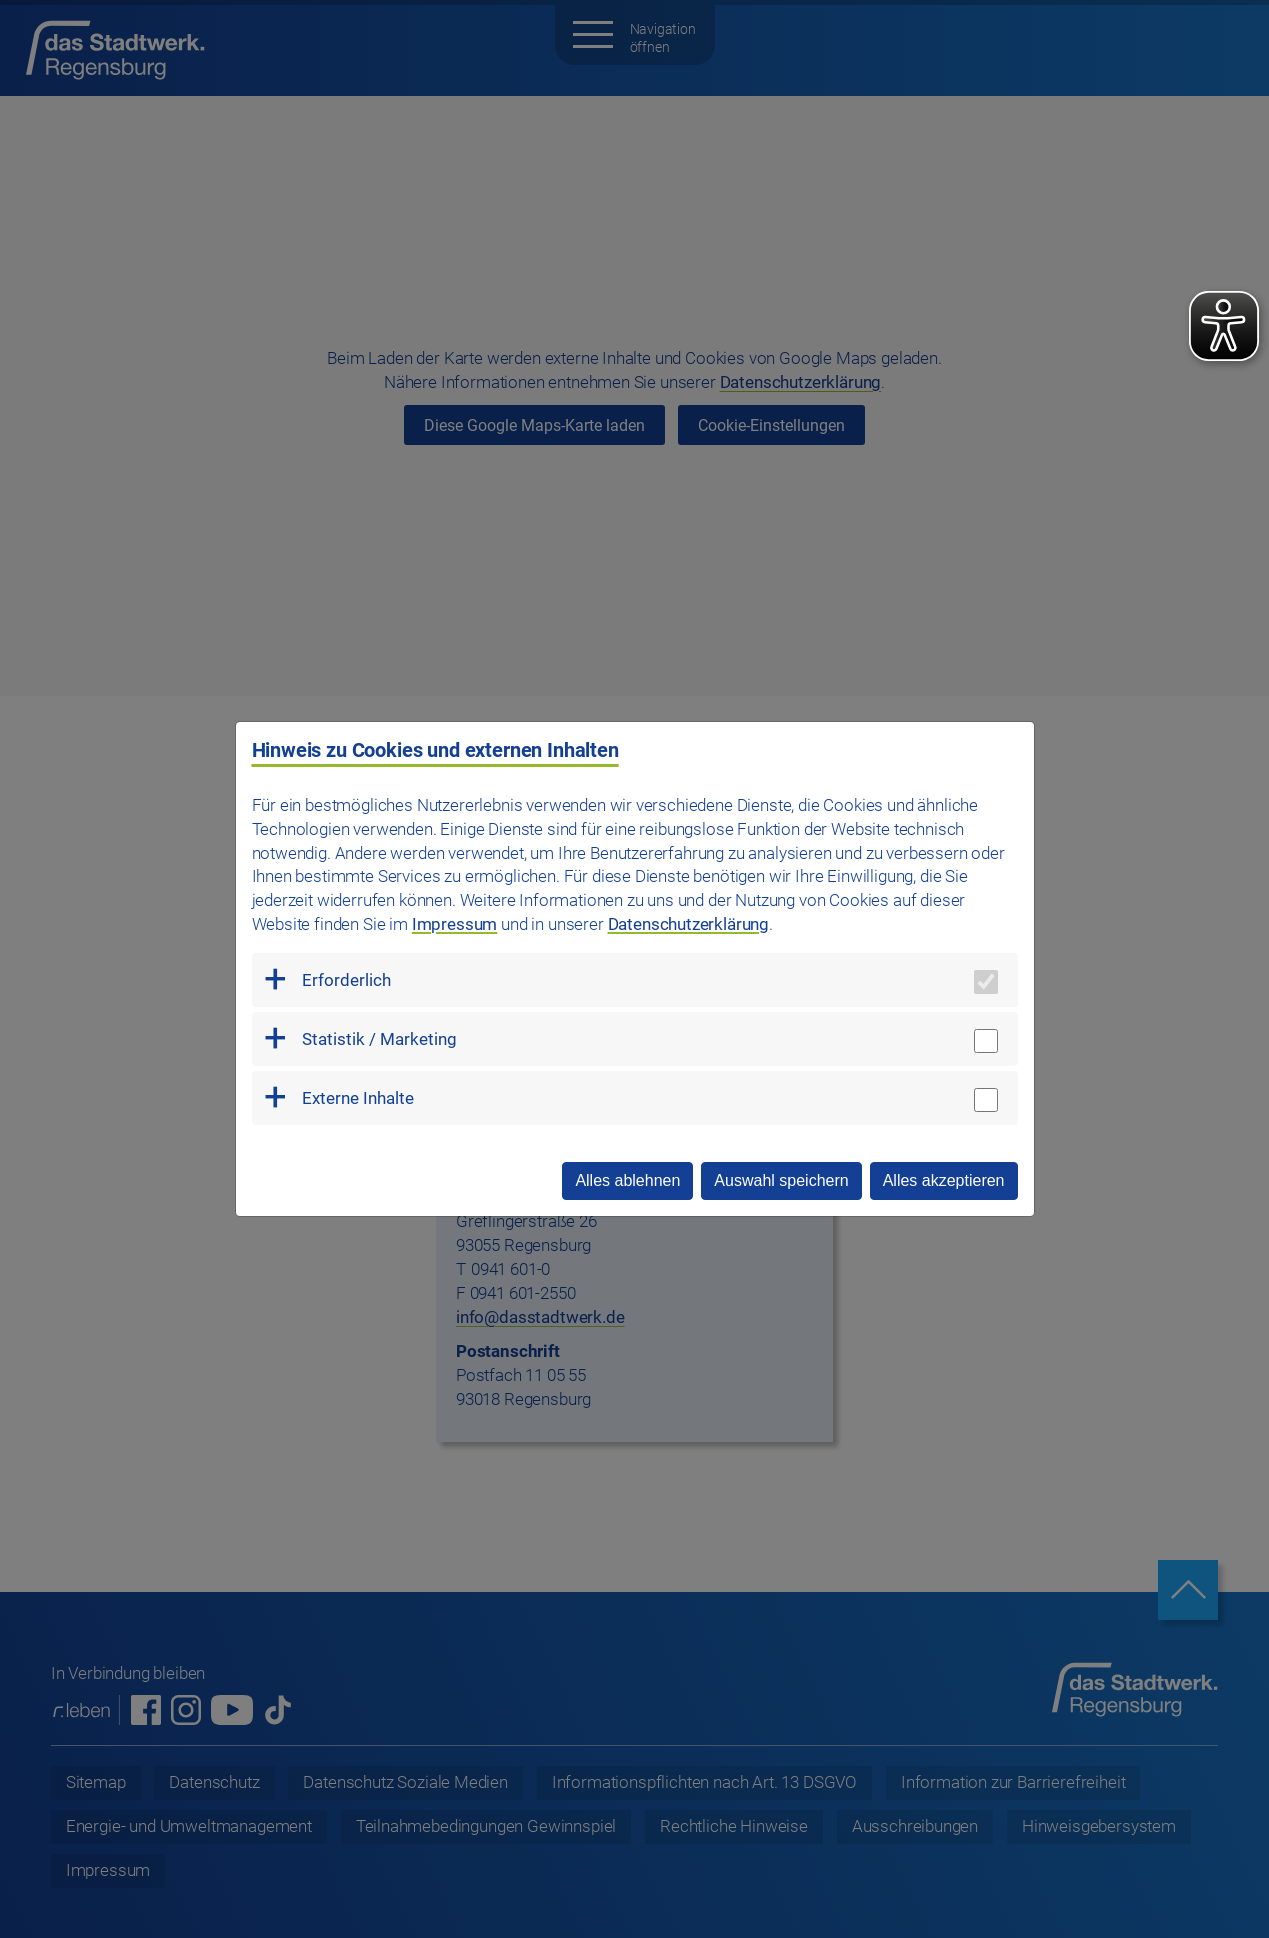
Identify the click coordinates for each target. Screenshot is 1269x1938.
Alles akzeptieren (944, 1180)
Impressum (454, 924)
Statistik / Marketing (379, 1039)
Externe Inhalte (358, 1098)
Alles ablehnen (627, 1180)
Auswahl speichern (781, 1180)
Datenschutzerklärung (689, 924)
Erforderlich (346, 980)
